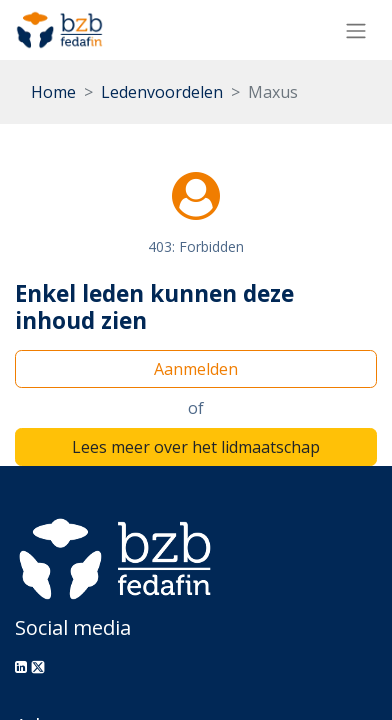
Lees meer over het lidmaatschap (196, 447)
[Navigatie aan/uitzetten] (356, 30)
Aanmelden (196, 369)
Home (53, 92)
